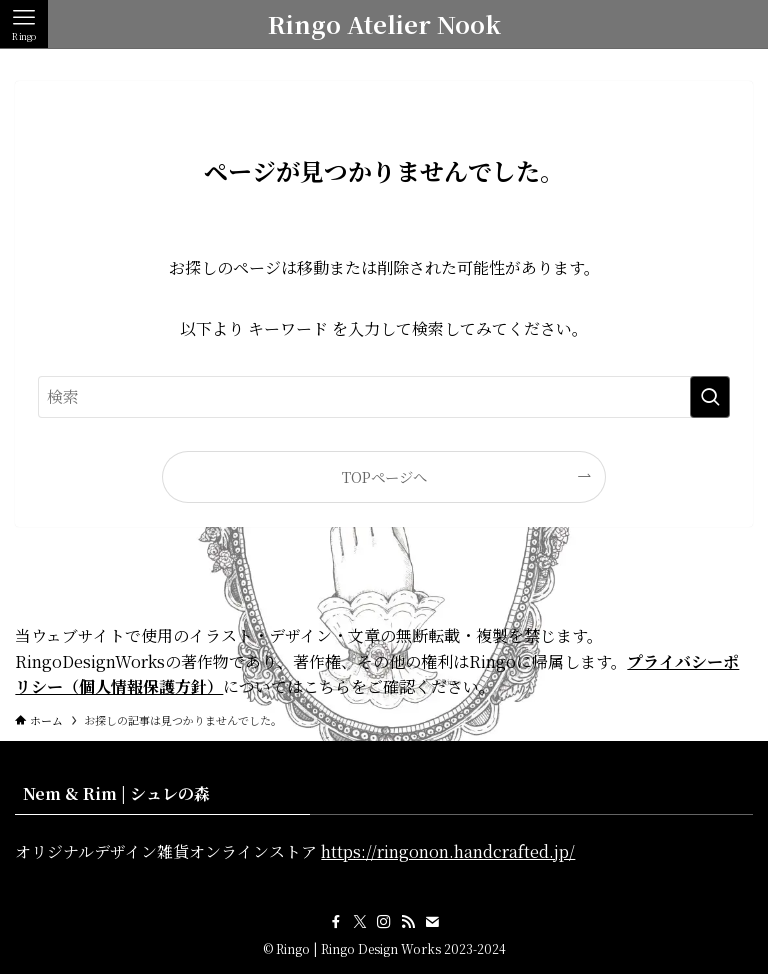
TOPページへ (384, 476)
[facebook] (336, 922)
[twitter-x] (360, 922)
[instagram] (384, 922)
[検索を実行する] (710, 397)
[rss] (408, 922)
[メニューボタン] (24, 24)
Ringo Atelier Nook (384, 24)
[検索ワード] (383, 397)
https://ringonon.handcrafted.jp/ (448, 851)
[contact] (432, 922)
